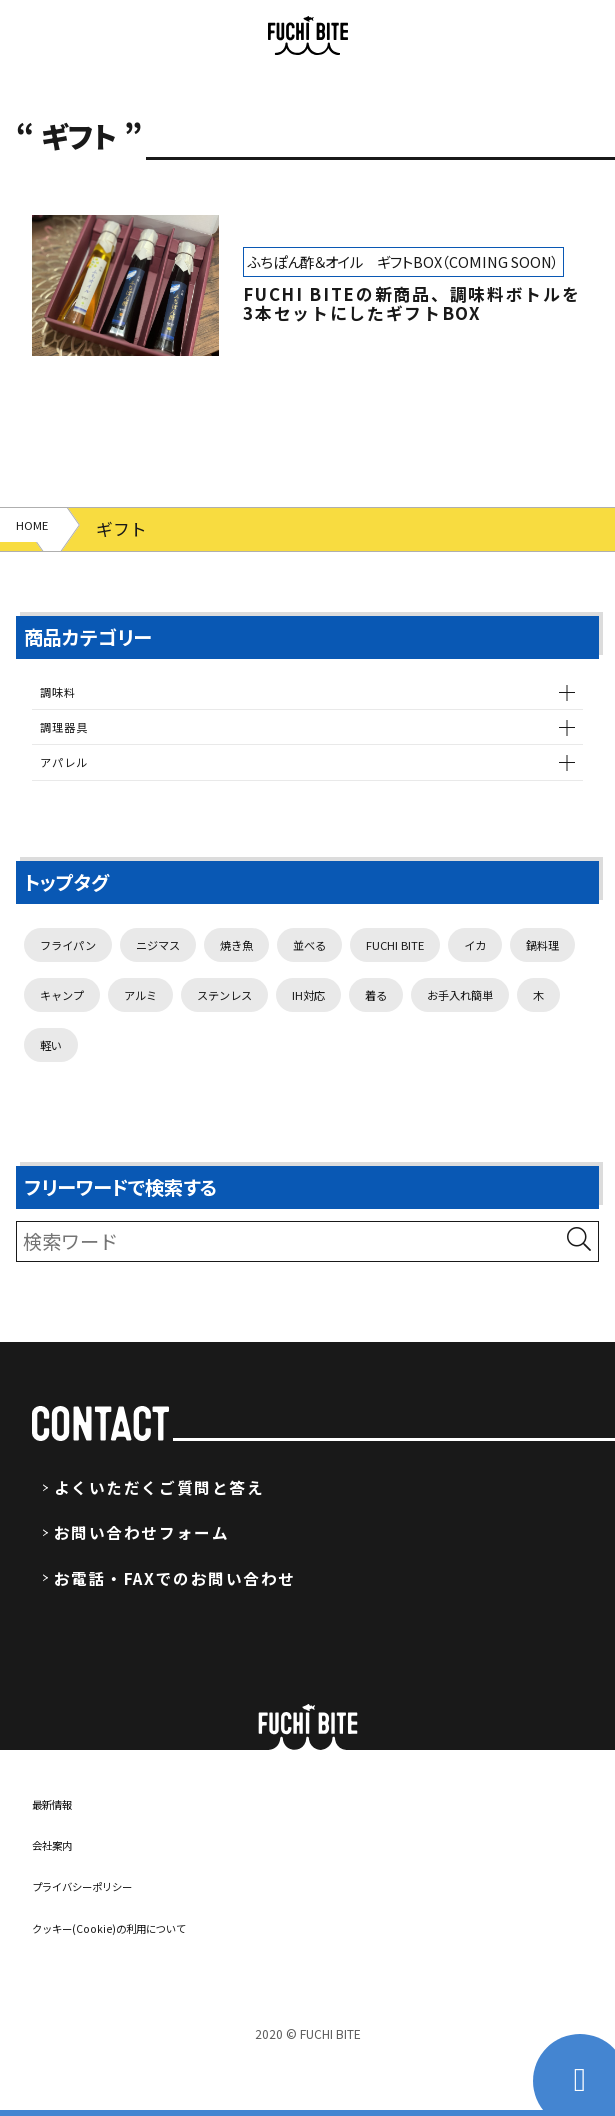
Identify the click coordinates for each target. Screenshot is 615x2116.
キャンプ (238, 1035)
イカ (57, 1035)
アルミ (337, 1035)
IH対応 (66, 1094)
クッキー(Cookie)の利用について (151, 1980)
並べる (390, 976)
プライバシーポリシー (112, 1939)
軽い (422, 1094)
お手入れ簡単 (257, 1094)
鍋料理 (139, 1035)
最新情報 (64, 1856)
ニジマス (200, 976)
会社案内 (64, 1898)
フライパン (83, 976)
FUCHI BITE (502, 976)
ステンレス (445, 1035)
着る (149, 1094)
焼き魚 (299, 976)
